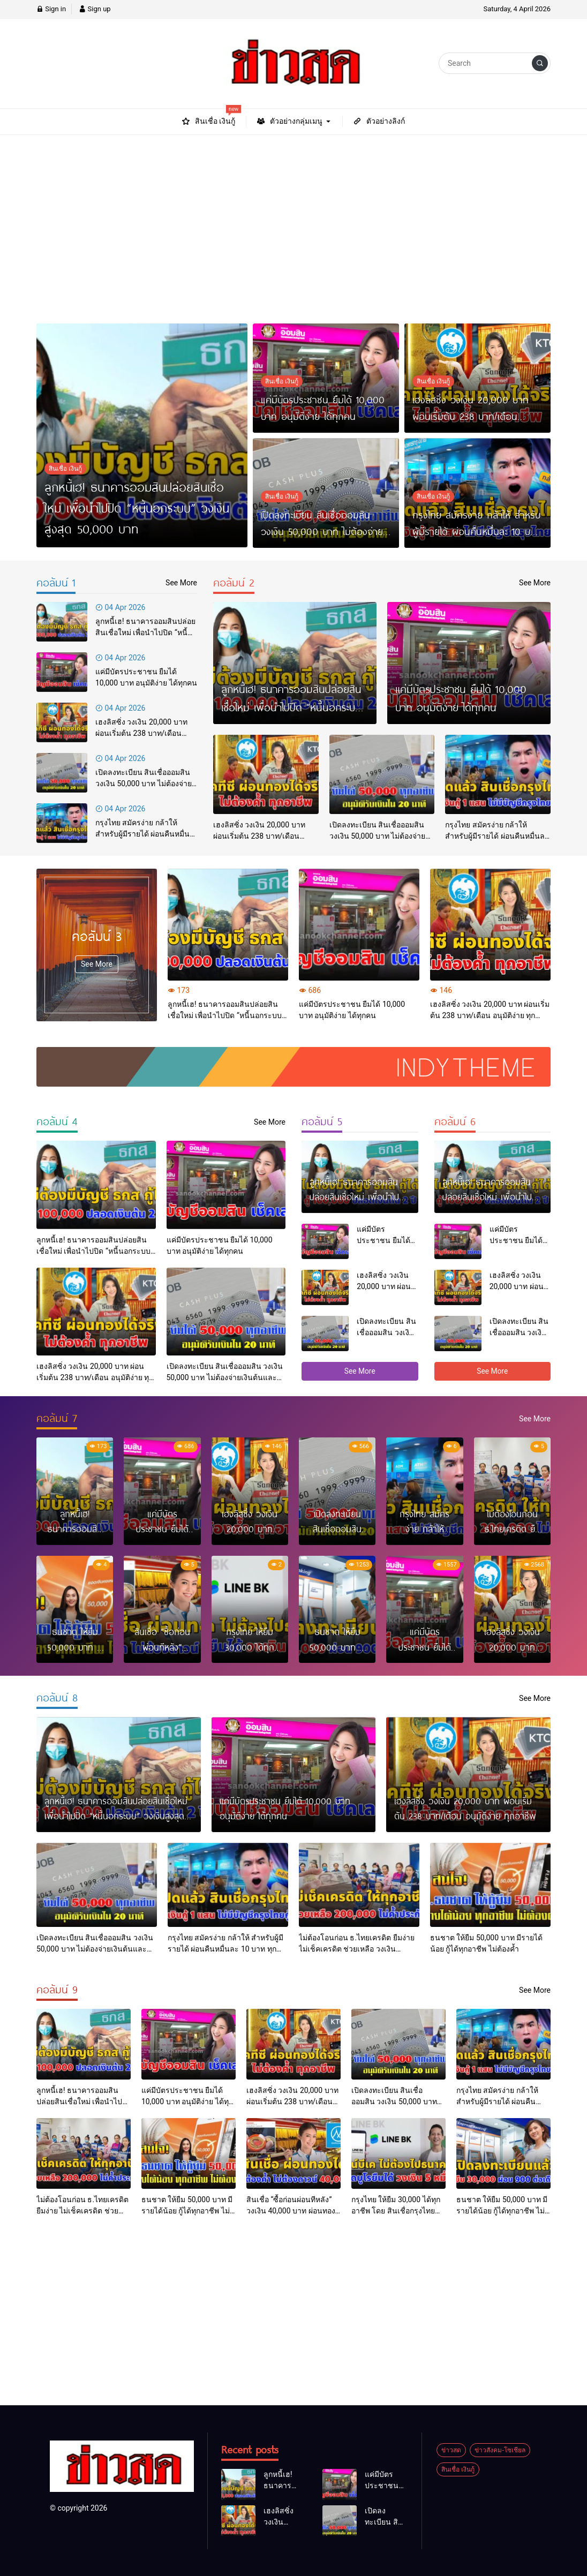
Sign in (51, 9)
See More (96, 964)
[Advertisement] (293, 223)
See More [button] (359, 1371)
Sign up (94, 9)
